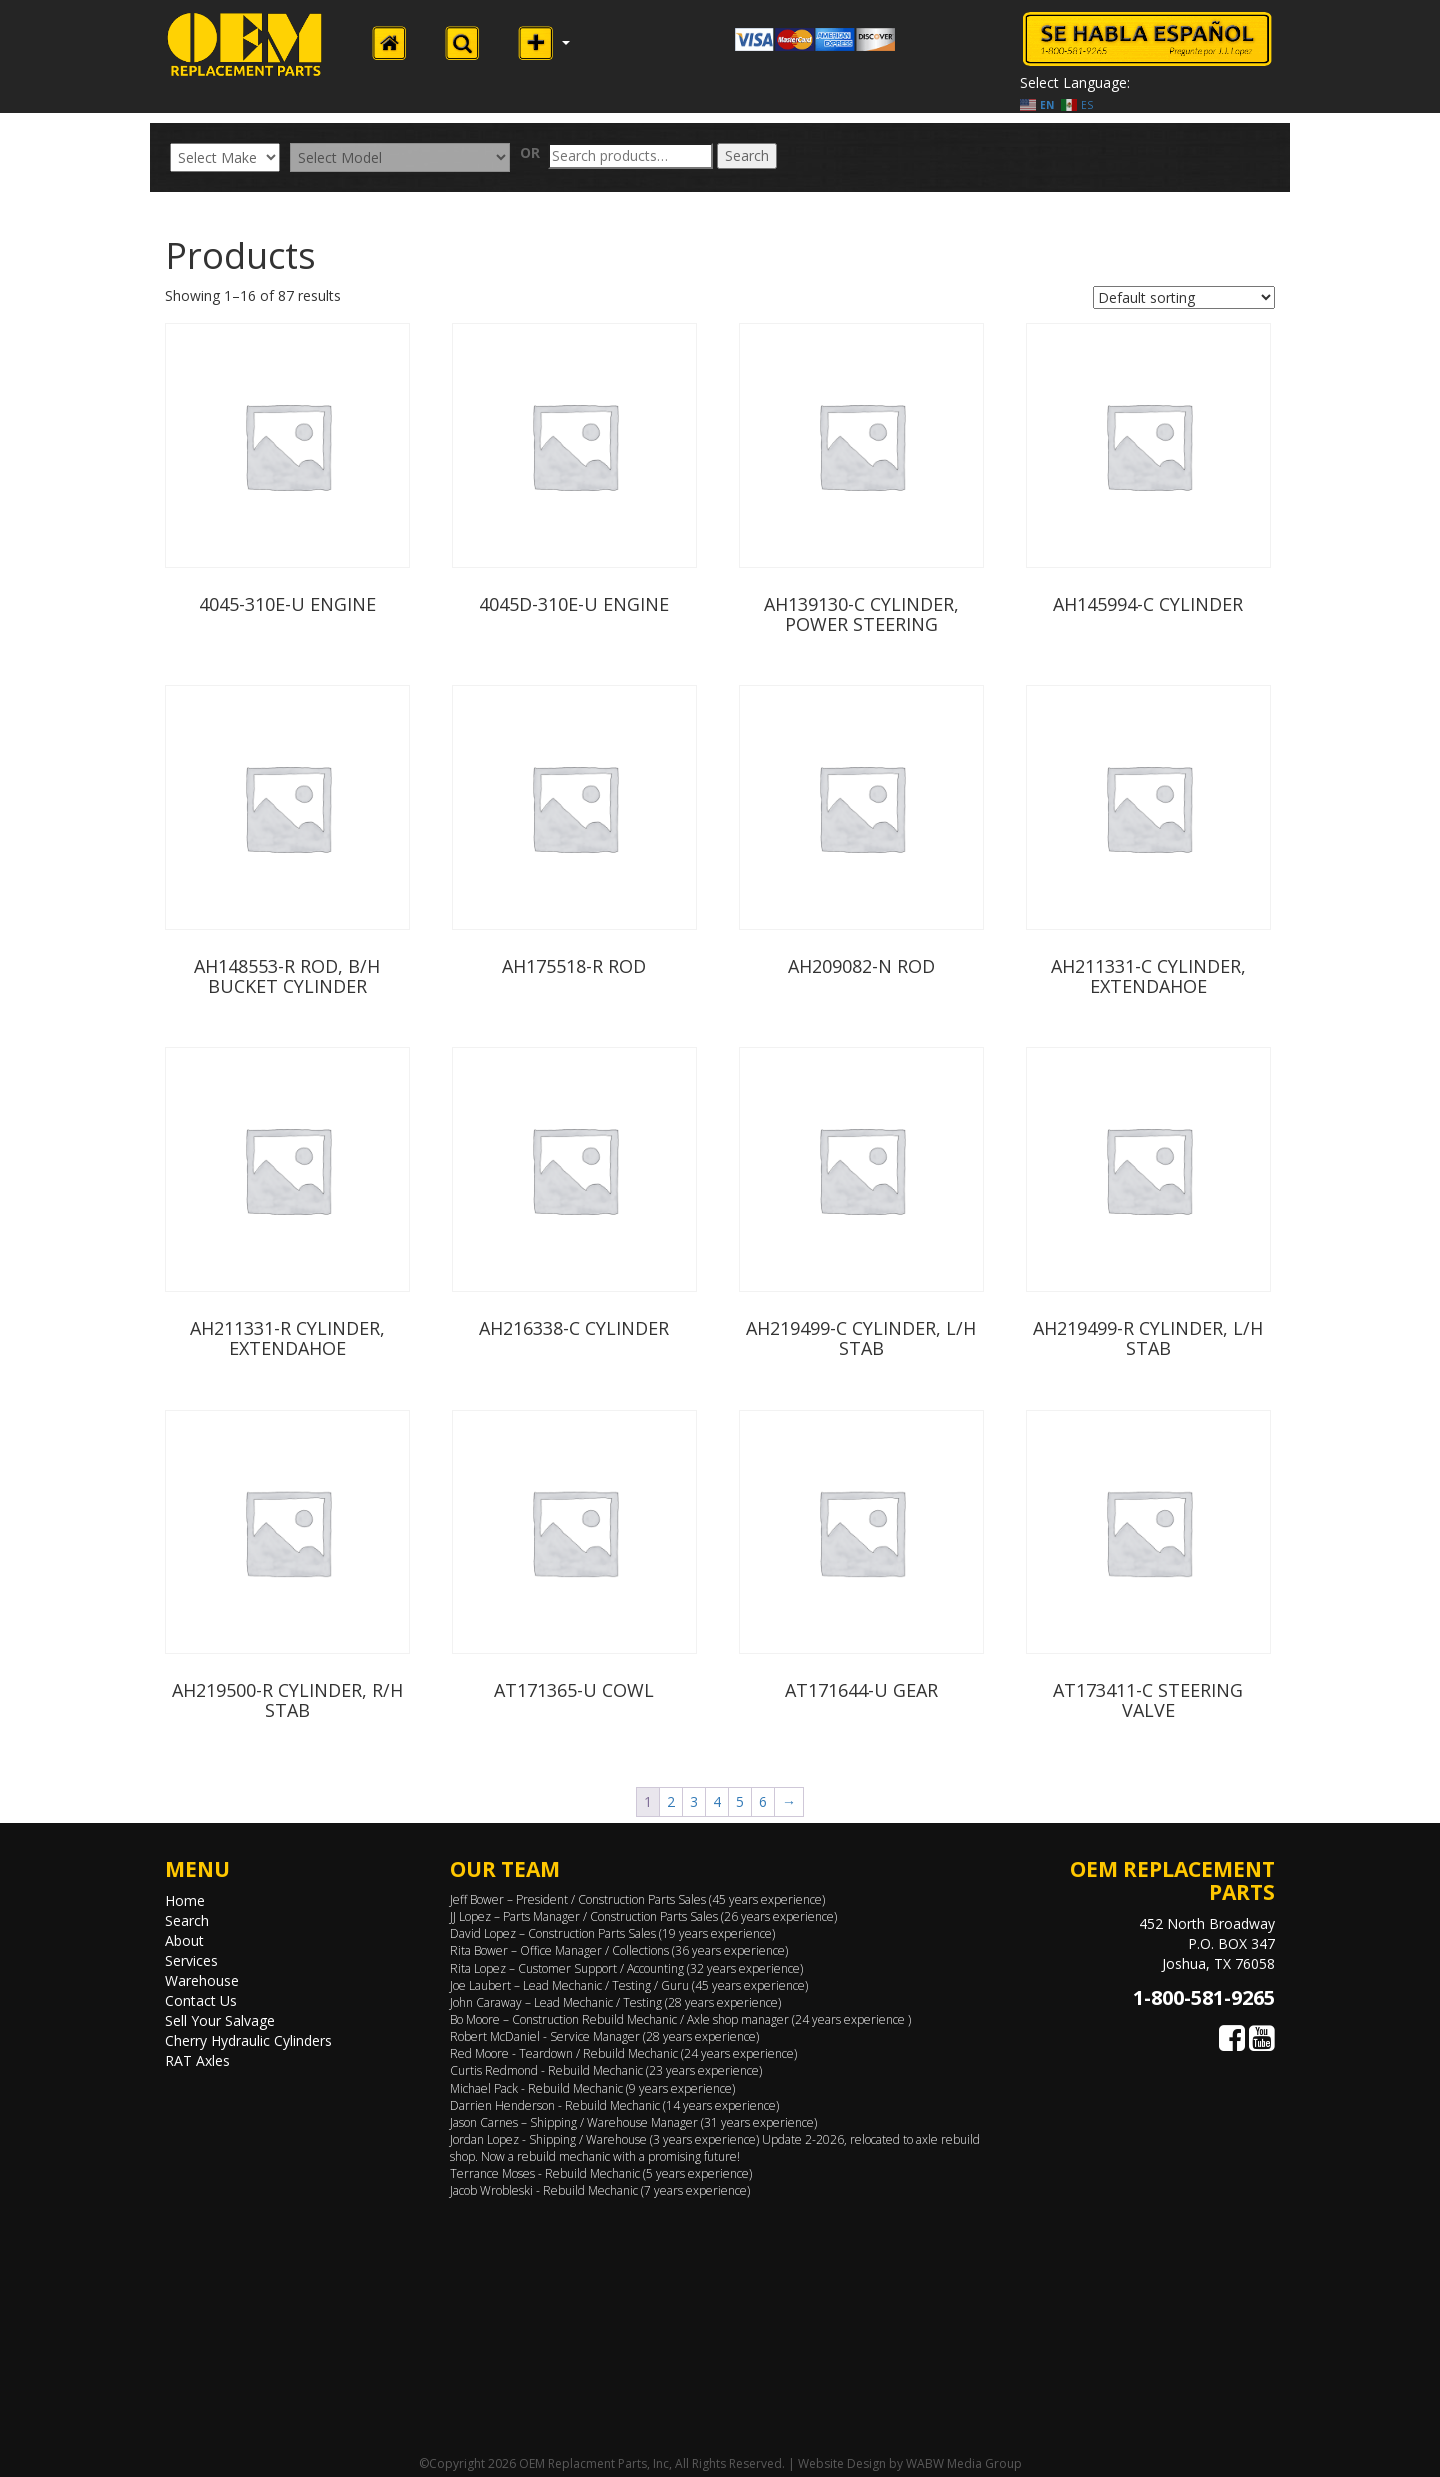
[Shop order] (1184, 297)
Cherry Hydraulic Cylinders (248, 2040)
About (184, 1940)
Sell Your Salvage (220, 2020)
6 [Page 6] (763, 1801)
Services (191, 1960)
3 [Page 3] (694, 1801)
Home (185, 1900)
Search (747, 155)
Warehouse (202, 1980)
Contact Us (201, 2000)
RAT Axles (197, 2060)
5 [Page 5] (740, 1801)
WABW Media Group (964, 2463)
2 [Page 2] (671, 1801)
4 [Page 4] (717, 1801)
